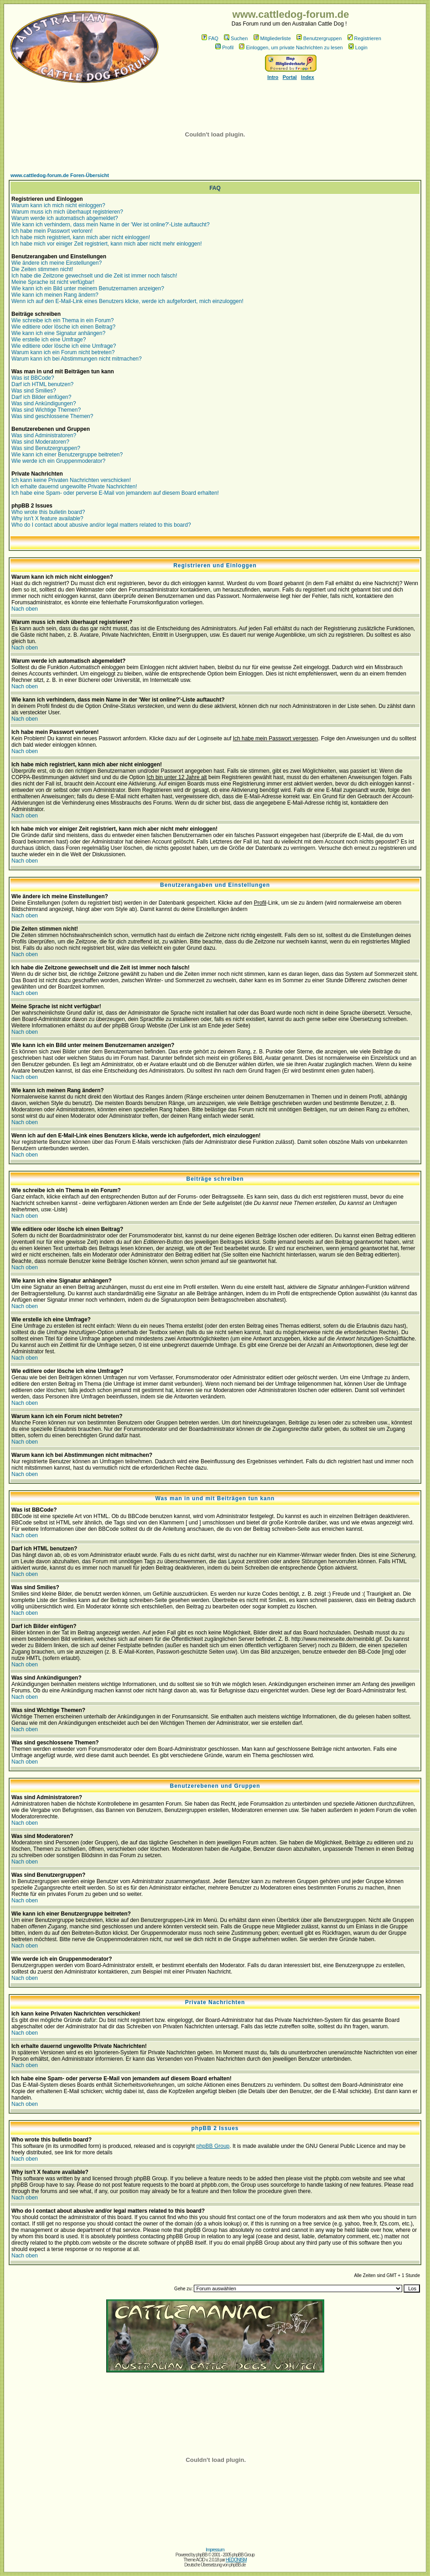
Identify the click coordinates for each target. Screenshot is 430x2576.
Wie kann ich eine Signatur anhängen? (58, 333)
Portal (290, 77)
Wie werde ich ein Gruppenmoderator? (58, 461)
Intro (272, 77)
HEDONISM (236, 2559)
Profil (224, 47)
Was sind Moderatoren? (40, 442)
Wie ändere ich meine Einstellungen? (56, 263)
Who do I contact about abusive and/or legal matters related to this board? (101, 525)
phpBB (201, 2554)
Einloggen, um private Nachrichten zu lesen (290, 47)
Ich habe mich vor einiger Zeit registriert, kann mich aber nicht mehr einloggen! (106, 244)
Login (358, 47)
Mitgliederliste (272, 38)
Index (307, 77)
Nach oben (24, 609)
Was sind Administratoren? (43, 435)
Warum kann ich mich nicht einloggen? (58, 205)
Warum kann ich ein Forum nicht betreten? (62, 352)
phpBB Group (213, 2146)
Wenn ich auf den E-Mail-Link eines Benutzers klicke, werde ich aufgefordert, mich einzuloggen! (127, 301)
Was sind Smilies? (33, 390)
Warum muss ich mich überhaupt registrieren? (67, 212)
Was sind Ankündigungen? (43, 403)
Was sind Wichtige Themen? (46, 410)
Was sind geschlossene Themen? (52, 416)
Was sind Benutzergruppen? (45, 448)
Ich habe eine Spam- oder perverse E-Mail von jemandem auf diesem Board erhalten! (115, 493)
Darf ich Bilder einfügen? (41, 397)
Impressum (215, 2549)
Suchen (236, 38)
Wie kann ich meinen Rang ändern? (54, 295)
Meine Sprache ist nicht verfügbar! (52, 282)
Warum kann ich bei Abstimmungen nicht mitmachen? (76, 359)
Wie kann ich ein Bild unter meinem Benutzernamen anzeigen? (87, 288)
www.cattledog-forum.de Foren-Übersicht (59, 175)
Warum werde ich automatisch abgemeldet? (64, 218)
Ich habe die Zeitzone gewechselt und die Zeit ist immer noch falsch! (94, 275)
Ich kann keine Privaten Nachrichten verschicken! (71, 480)
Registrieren (364, 38)
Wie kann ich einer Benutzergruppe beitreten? (67, 454)
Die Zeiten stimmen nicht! (42, 269)
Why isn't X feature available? (47, 518)
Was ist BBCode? (32, 378)
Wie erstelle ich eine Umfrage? (48, 339)
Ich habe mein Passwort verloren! (52, 231)
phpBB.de (237, 2564)
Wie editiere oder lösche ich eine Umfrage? (63, 346)
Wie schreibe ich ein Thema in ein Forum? (62, 320)
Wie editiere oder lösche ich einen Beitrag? (63, 327)
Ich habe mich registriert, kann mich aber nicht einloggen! (80, 237)
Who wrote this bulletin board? (48, 512)
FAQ (210, 38)
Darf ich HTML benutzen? (42, 384)
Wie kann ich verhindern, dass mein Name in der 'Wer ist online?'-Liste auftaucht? (110, 224)
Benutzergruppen (319, 38)
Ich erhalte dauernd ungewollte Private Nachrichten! (74, 486)
